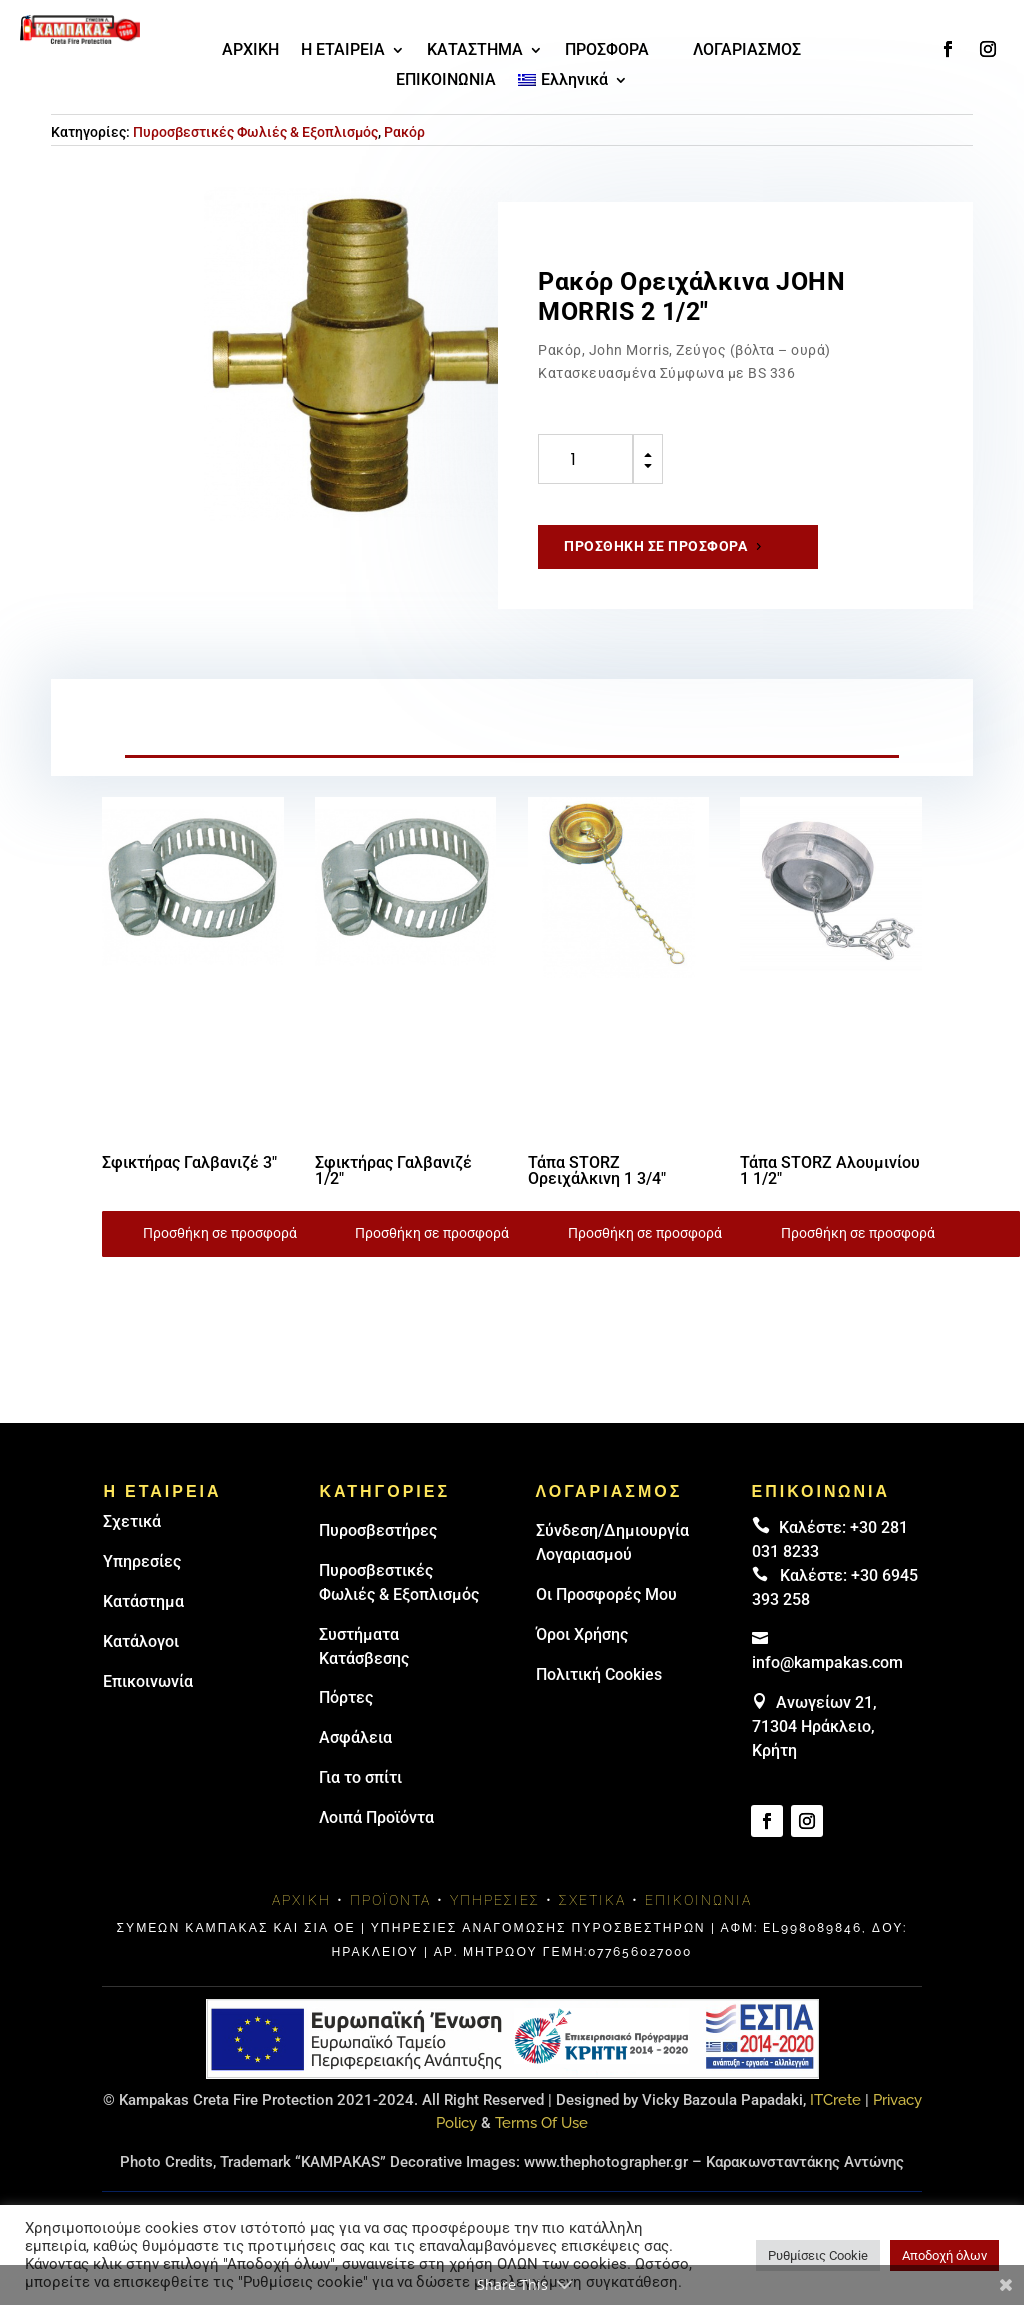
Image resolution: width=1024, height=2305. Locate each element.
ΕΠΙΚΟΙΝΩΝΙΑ (446, 81)
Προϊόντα (390, 1900)
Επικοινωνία (148, 1681)
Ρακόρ (404, 132)
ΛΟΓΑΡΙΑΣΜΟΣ (747, 51)
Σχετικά (132, 1521)
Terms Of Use (541, 2123)
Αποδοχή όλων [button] (944, 2255)
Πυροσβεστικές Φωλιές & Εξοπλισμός (255, 132)
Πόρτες (346, 1697)
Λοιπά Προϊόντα (376, 1817)
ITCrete (835, 2100)
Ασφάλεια (355, 1737)
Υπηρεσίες (142, 1561)
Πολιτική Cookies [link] (599, 1674)
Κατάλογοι (141, 1641)
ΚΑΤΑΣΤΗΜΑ (475, 51)
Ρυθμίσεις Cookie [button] (818, 2255)
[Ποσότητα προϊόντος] (585, 459)
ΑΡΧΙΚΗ (250, 51)
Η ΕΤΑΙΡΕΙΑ (343, 51)
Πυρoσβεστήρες (378, 1530)
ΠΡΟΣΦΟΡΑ (607, 51)
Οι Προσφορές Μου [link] (606, 1594)
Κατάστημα (143, 1601)
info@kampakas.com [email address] (827, 1662)
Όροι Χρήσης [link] (582, 1634)
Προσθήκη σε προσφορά (655, 546)
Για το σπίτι (360, 1777)
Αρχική (301, 1900)
